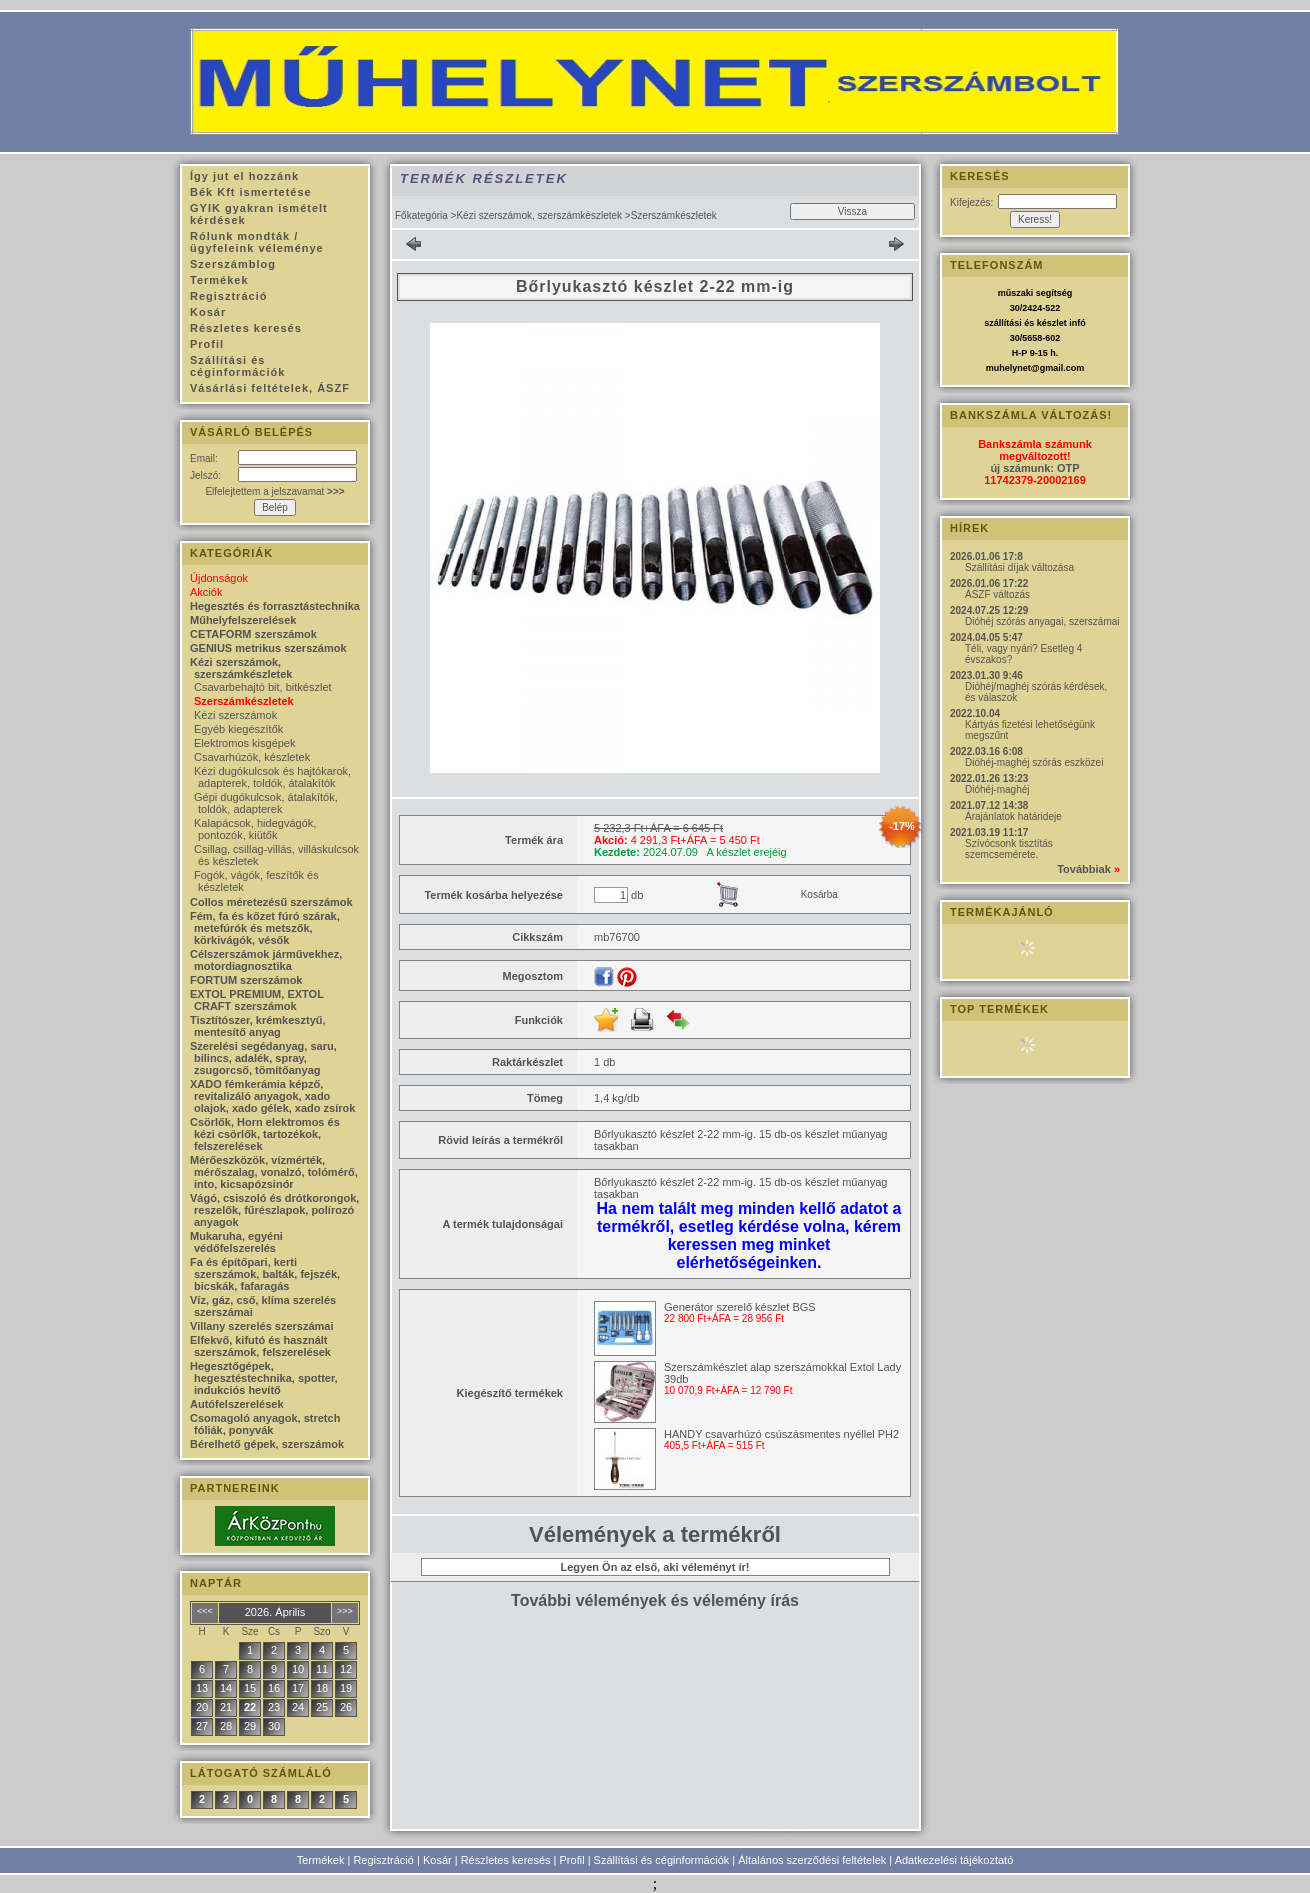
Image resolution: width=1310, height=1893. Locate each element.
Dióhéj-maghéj (997, 789)
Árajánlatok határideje (1013, 816)
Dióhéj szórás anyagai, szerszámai (1042, 621)
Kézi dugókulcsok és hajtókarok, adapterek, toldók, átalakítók (272, 777)
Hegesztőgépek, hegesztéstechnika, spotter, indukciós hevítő (264, 1378)
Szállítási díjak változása (1019, 567)
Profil (572, 1860)
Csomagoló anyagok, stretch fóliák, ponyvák (265, 1424)
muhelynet (1008, 368)
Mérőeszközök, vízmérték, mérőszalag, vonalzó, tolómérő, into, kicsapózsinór (274, 1172)
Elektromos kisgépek (245, 743)
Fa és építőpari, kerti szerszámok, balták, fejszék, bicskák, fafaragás (265, 1274)
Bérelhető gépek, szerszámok (267, 1444)
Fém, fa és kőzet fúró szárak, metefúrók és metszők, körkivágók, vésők (265, 928)
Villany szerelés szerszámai (262, 1326)
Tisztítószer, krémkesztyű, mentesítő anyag (258, 1026)
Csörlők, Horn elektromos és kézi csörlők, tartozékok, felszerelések (265, 1134)
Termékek (321, 1860)
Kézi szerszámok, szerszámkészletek (539, 215)
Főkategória (421, 215)
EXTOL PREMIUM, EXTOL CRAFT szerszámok (257, 1000)
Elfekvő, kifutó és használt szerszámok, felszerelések (260, 1346)
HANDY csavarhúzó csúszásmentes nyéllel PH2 (781, 1434)
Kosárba (819, 894)
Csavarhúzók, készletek (252, 757)
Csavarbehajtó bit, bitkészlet (263, 687)
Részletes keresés (506, 1860)
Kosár (437, 1860)
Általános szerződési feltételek (812, 1860)
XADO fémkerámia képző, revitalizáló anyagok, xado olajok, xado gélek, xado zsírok (272, 1096)
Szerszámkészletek (244, 701)
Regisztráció (383, 1860)
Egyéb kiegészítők (238, 729)
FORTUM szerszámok (246, 980)
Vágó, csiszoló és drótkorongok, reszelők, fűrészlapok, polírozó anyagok (274, 1210)
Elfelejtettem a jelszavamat (274, 491)
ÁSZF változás (997, 594)
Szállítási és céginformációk (662, 1860)
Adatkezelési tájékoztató (954, 1860)
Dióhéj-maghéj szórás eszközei (1034, 762)
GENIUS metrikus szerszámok (268, 648)
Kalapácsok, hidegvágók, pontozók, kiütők (255, 829)
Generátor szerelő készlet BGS (740, 1307)
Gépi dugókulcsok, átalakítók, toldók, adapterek (266, 803)
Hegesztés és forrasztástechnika (275, 606)
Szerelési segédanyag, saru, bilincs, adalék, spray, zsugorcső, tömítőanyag (263, 1058)
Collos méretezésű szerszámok (271, 902)
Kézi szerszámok (235, 715)
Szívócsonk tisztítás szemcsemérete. (1009, 849)
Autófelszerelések (237, 1404)
